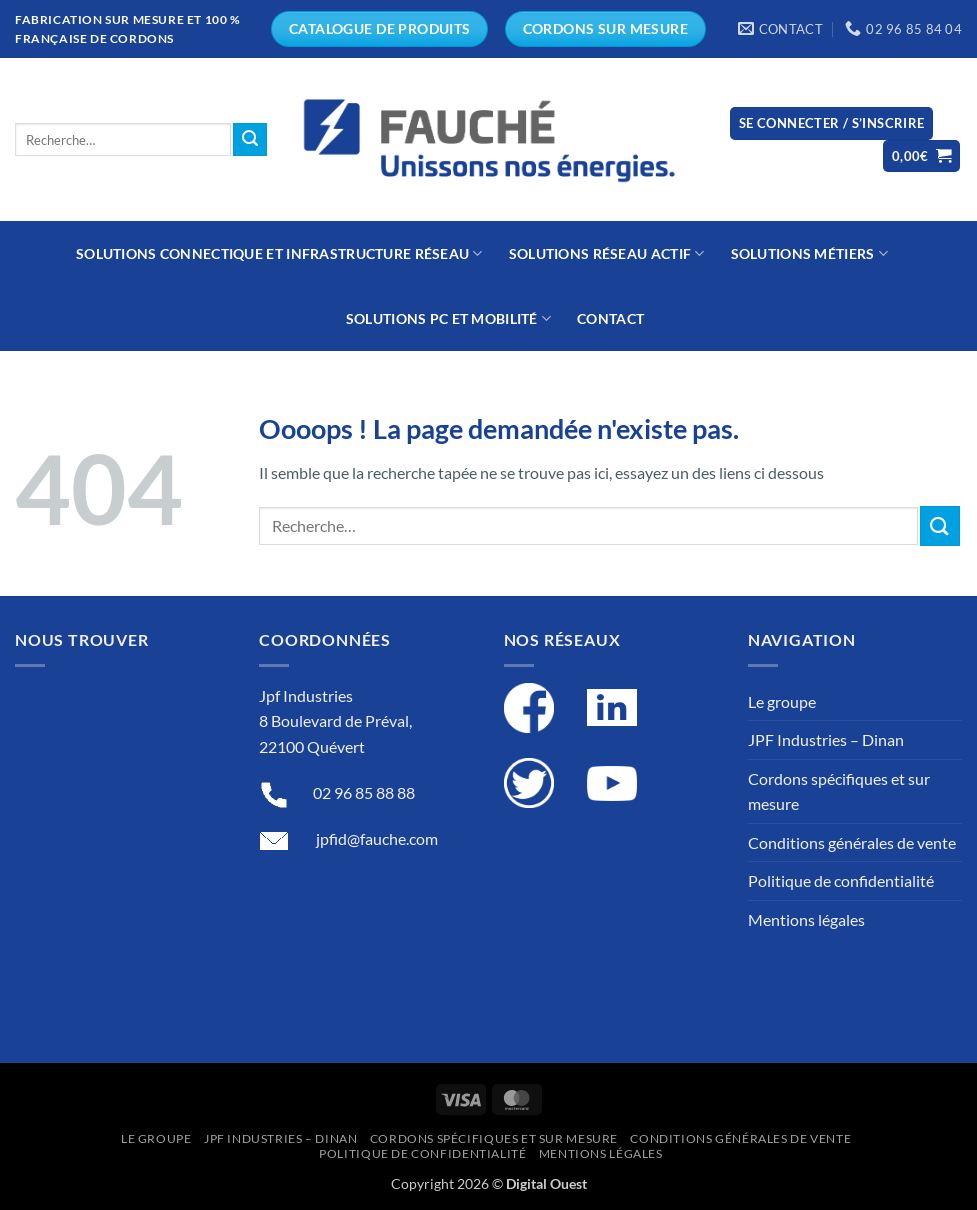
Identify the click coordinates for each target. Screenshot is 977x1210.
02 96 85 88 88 (364, 792)
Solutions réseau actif (607, 253)
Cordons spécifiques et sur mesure (839, 791)
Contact (610, 318)
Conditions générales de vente (852, 842)
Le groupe (782, 701)
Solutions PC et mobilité (448, 318)
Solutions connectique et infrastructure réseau (279, 253)
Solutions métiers (809, 253)
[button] (832, 123)
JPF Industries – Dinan (826, 739)
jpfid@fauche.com (377, 838)
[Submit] (250, 140)
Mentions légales (806, 919)
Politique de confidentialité (841, 880)
